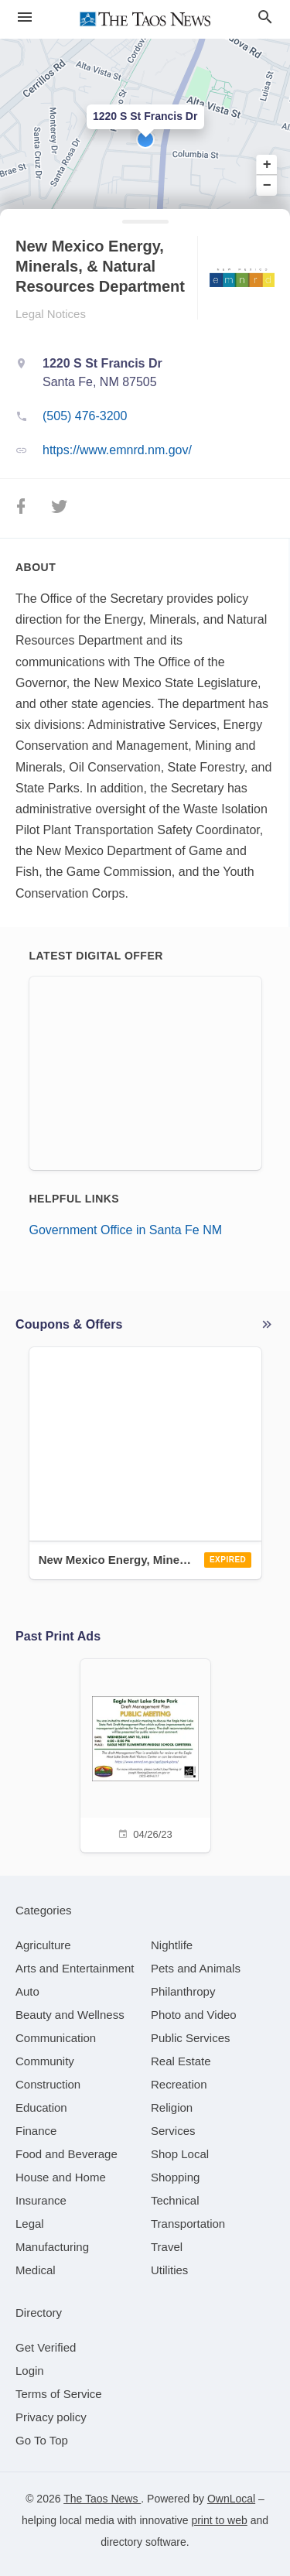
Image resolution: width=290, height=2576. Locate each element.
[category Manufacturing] (52, 2246)
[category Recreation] (179, 2084)
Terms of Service (58, 2393)
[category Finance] (35, 2130)
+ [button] (267, 165)
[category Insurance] (41, 2200)
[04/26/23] (145, 1754)
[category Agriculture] (43, 1945)
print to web (219, 2520)
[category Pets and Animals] (196, 1968)
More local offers (267, 1325)
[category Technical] (175, 2200)
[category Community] (44, 2061)
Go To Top (41, 2440)
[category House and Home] (60, 2177)
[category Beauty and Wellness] (70, 2014)
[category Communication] (55, 2037)
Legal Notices (50, 313)
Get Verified (45, 2347)
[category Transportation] (188, 2223)
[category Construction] (47, 2084)
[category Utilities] (169, 2270)
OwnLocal (231, 2498)
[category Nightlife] (172, 1945)
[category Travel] (167, 2246)
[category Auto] (27, 1991)
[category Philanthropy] (183, 1991)
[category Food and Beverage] (66, 2153)
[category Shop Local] (180, 2153)
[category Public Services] (190, 2037)
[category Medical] (35, 2270)
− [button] (267, 185)
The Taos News (102, 2498)
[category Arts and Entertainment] (74, 1968)
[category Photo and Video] (194, 2014)
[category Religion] (172, 2107)
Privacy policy (51, 2417)
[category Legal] (29, 2223)
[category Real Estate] (181, 2061)
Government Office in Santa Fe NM (126, 1230)
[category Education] (41, 2107)
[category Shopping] (175, 2177)
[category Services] (173, 2130)
